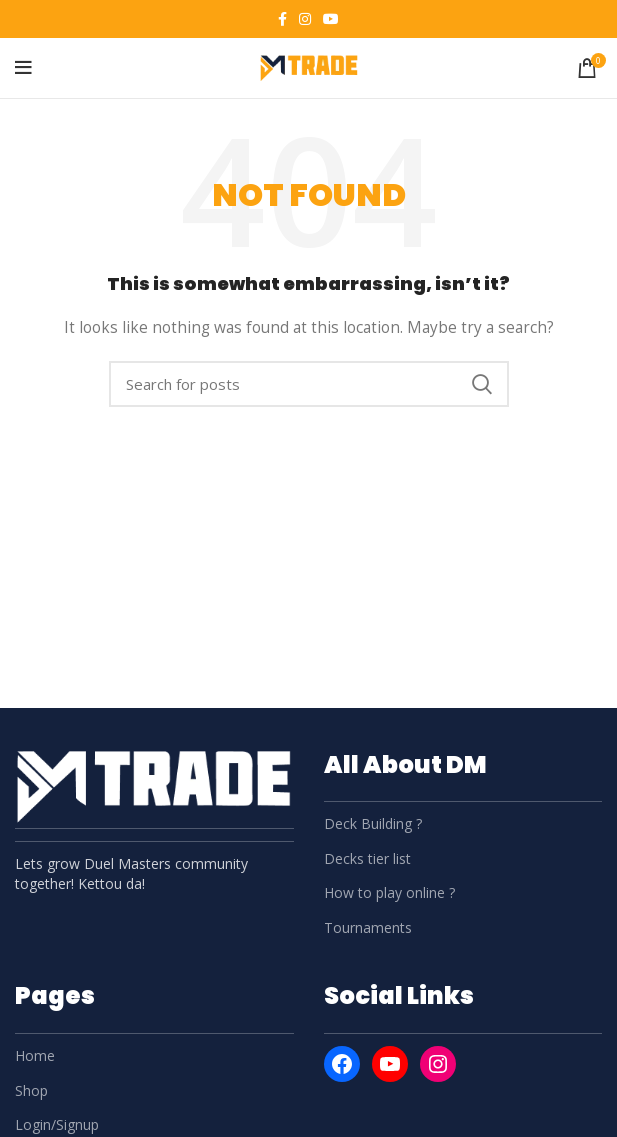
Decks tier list (367, 858)
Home (35, 1055)
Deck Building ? (373, 823)
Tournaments (368, 927)
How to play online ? (389, 892)
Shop (31, 1090)
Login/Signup (57, 1124)
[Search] (309, 384)
